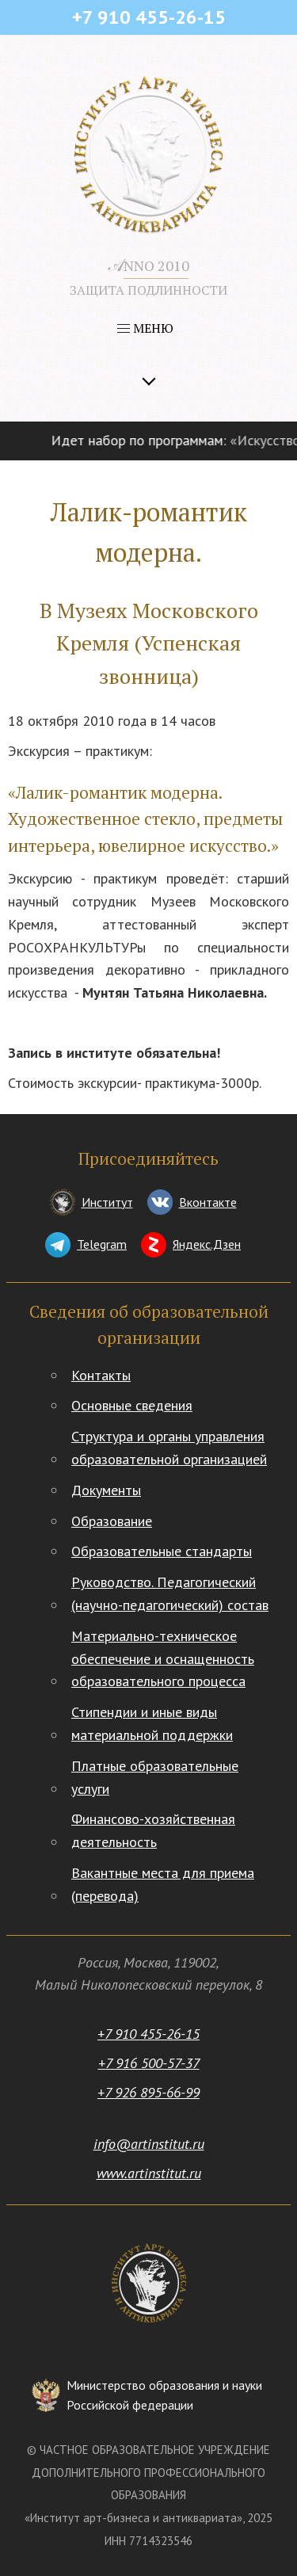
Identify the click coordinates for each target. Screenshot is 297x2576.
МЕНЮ (145, 328)
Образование (111, 1521)
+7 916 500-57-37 (149, 2063)
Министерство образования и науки (164, 2396)
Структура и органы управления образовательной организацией (169, 1447)
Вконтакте (208, 1202)
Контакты (101, 1375)
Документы (106, 1490)
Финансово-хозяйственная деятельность (153, 1830)
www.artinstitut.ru (149, 2173)
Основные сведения (131, 1405)
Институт (107, 1202)
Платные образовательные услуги (154, 1777)
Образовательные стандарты (161, 1551)
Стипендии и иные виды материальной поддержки (152, 1723)
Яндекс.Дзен (207, 1244)
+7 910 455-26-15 (148, 2034)
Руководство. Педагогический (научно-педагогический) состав (169, 1593)
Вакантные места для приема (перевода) (162, 1884)
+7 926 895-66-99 (148, 2092)
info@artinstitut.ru (148, 2144)
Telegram (102, 1244)
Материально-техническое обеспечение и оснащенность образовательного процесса (162, 1659)
